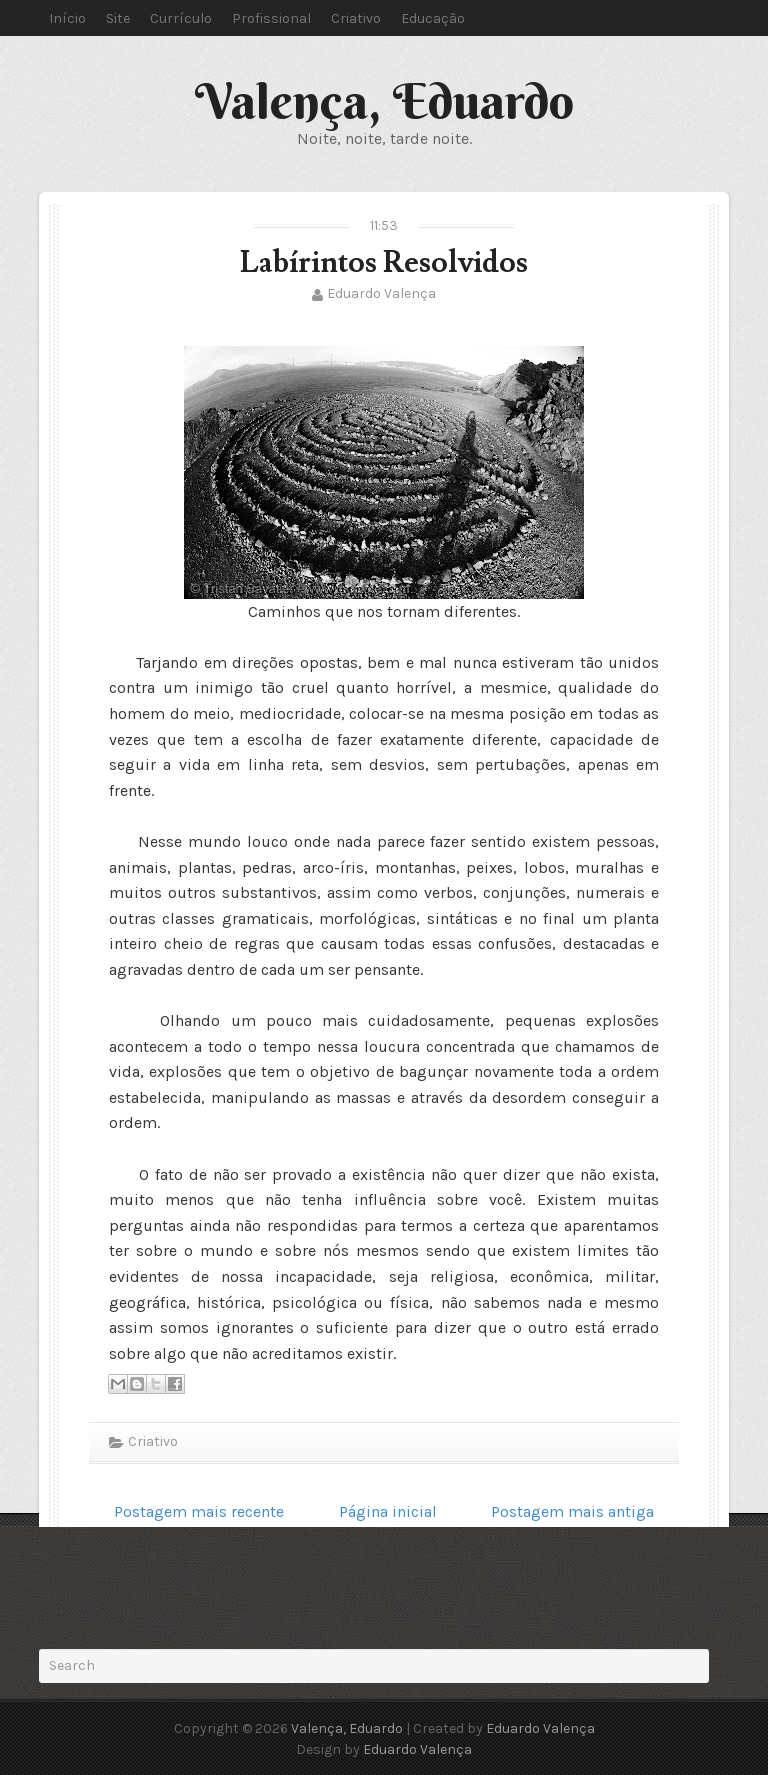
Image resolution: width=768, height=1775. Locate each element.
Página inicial (388, 1511)
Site (118, 18)
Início (67, 18)
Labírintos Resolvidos (384, 262)
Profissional (271, 18)
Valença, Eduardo (384, 101)
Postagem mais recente (199, 1511)
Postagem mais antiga (572, 1511)
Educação (433, 18)
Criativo (356, 18)
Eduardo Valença (381, 293)
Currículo (181, 18)
